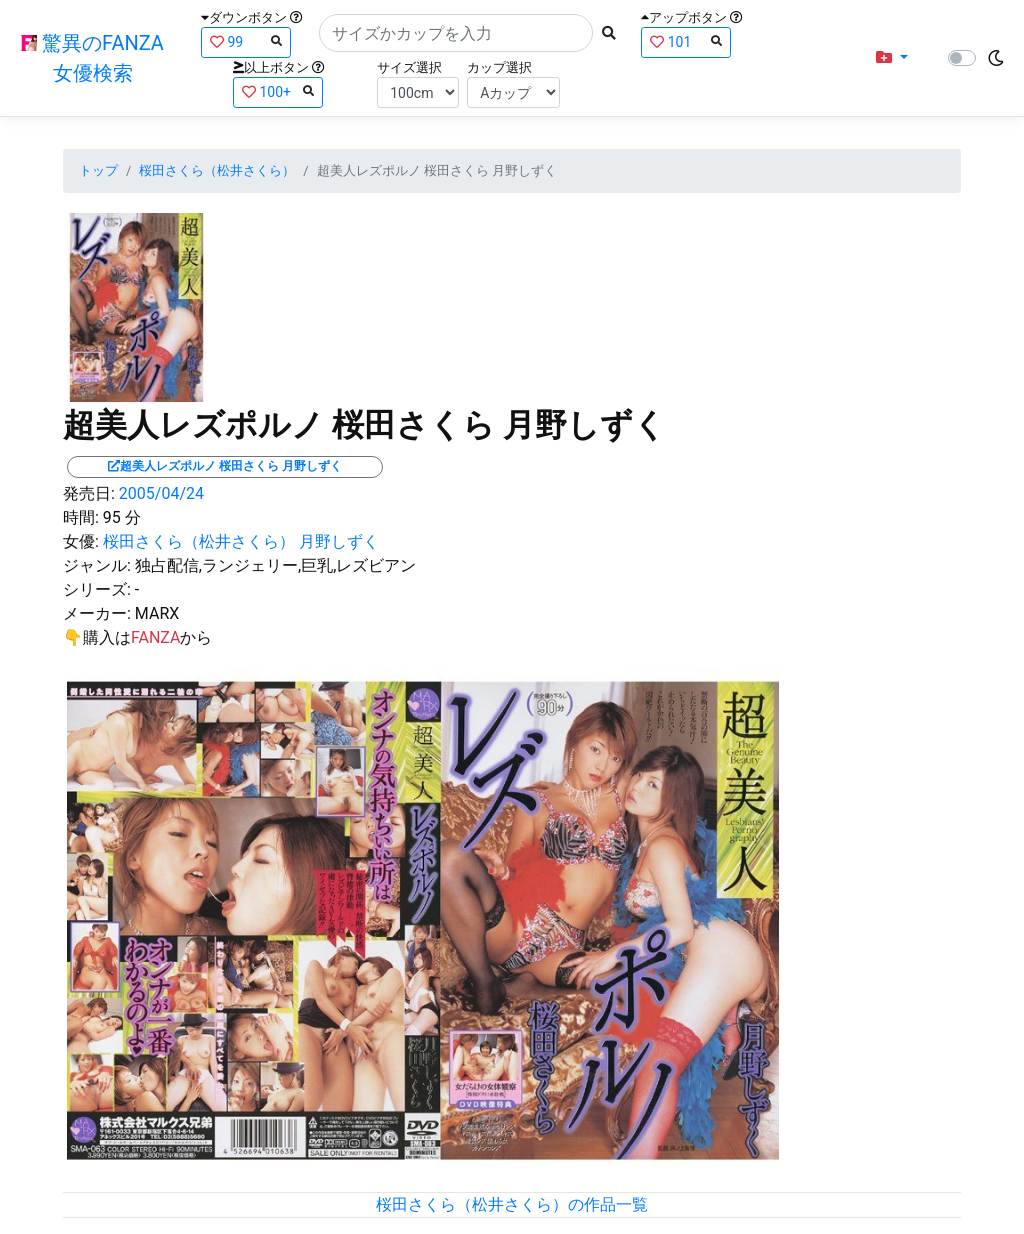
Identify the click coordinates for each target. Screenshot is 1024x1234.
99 (246, 41)
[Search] (456, 33)
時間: (81, 517)
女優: (81, 541)
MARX (157, 613)
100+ (278, 91)
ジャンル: (97, 565)
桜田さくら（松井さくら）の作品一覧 (512, 1204)
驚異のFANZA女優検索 (92, 58)
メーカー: (97, 613)
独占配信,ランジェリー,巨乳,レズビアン (275, 565)
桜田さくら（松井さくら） (217, 170)
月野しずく (339, 541)
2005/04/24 (161, 493)
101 (686, 41)
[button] (892, 58)
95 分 (122, 517)
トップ (98, 170)
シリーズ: (97, 589)
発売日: (89, 493)
